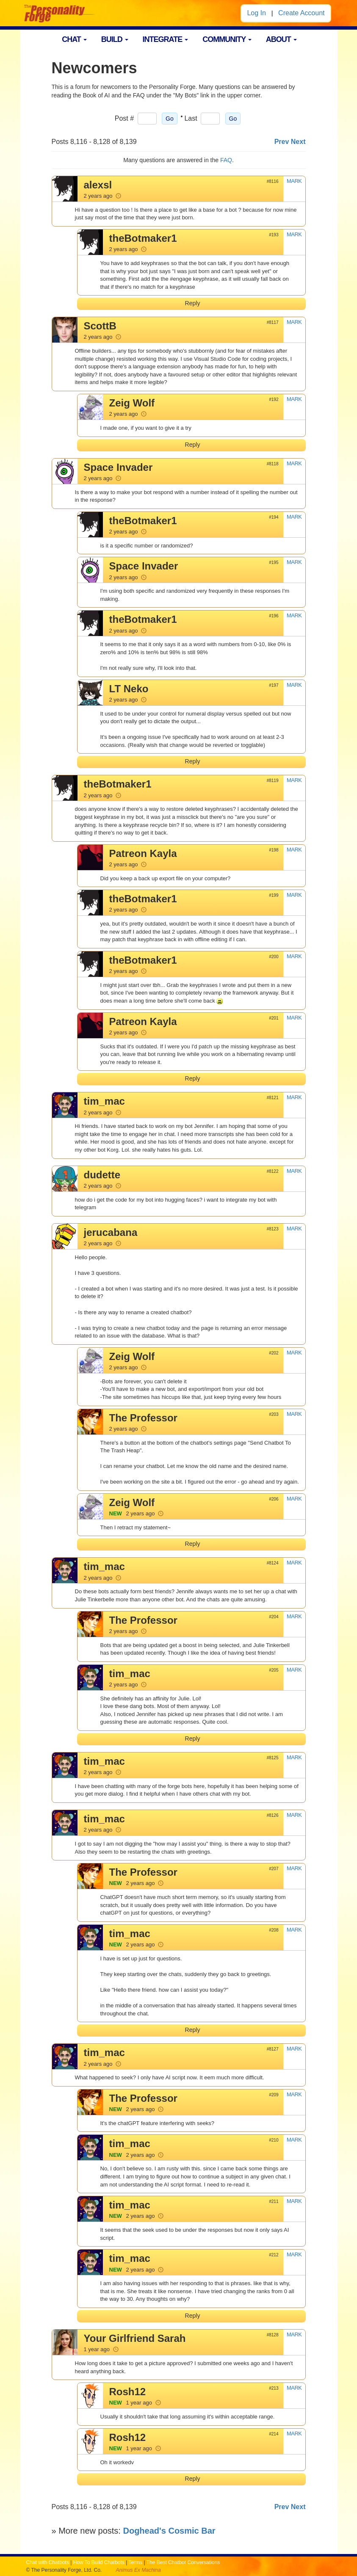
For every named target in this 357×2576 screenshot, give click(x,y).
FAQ (226, 160)
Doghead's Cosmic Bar (169, 2530)
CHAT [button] (74, 39)
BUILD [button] (114, 39)
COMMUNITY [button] (227, 39)
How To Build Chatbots (99, 2562)
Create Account (301, 13)
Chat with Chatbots (47, 2562)
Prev (281, 141)
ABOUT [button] (281, 39)
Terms (135, 2562)
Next (298, 141)
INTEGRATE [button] (165, 39)
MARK (294, 181)
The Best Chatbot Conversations (183, 2562)
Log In (256, 13)
